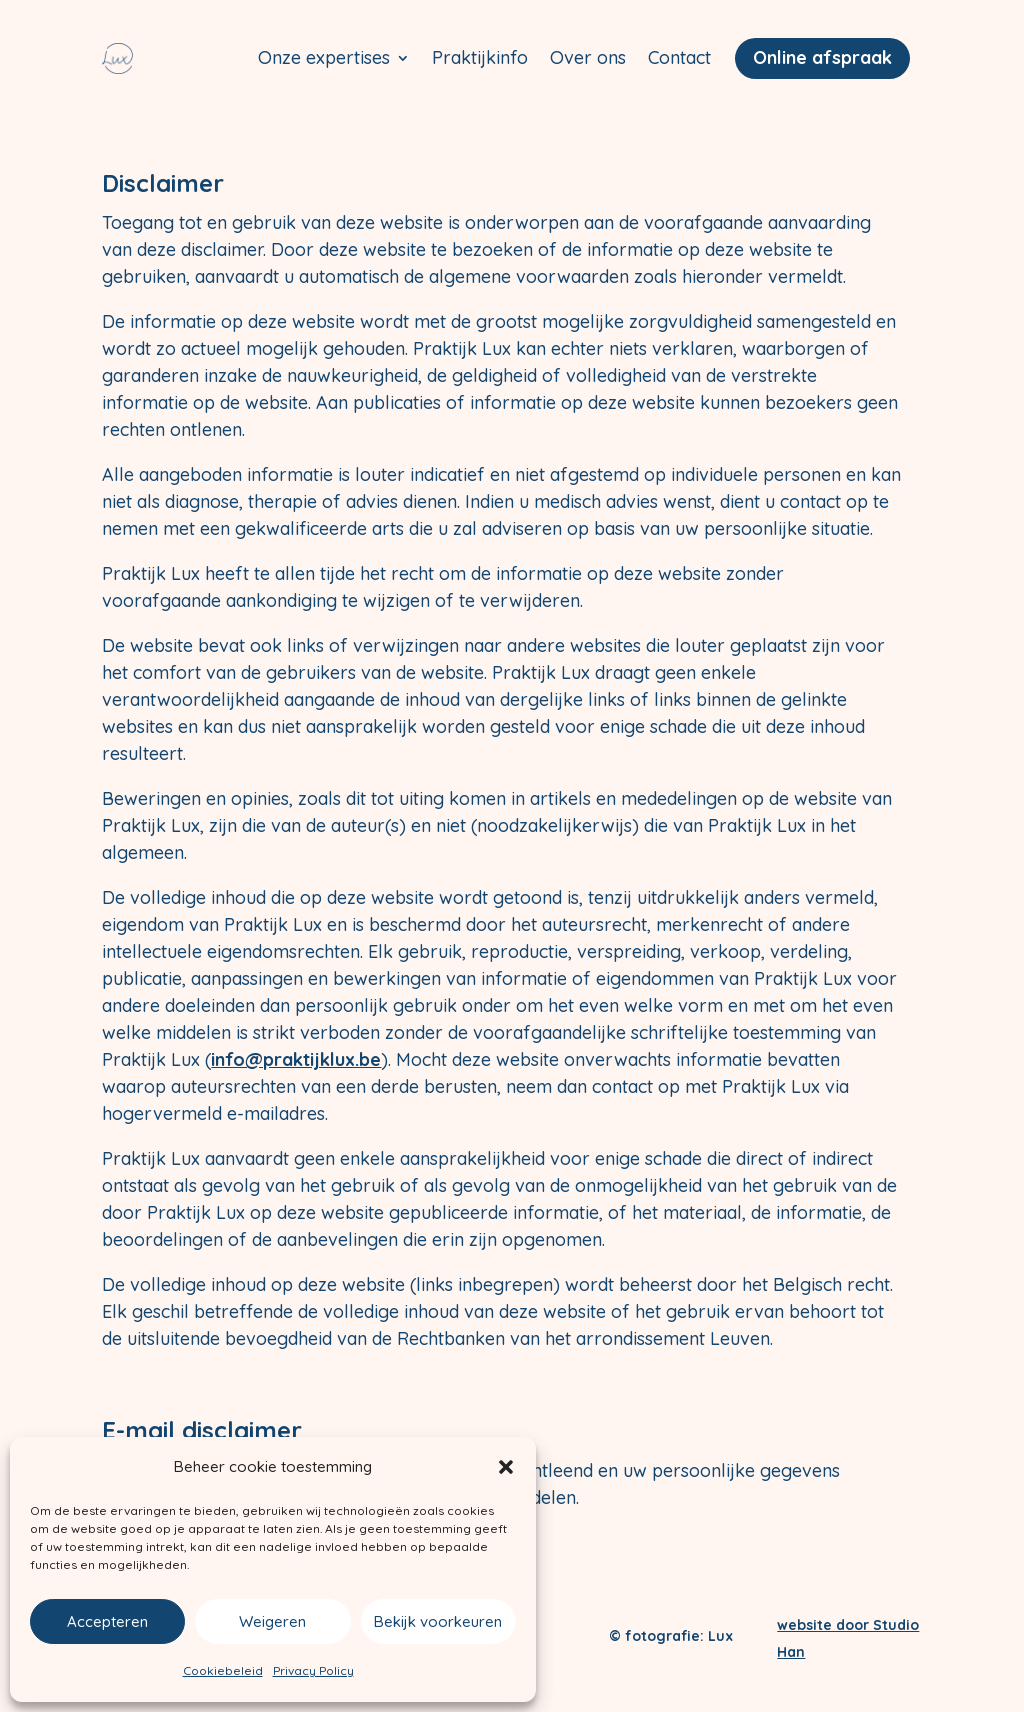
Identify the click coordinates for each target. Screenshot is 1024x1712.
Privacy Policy (313, 1670)
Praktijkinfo (480, 57)
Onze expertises (324, 57)
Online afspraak (822, 57)
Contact (679, 57)
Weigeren (272, 1621)
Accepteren (107, 1621)
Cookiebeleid (223, 1670)
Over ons (588, 57)
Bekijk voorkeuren (438, 1621)
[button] (506, 1467)
